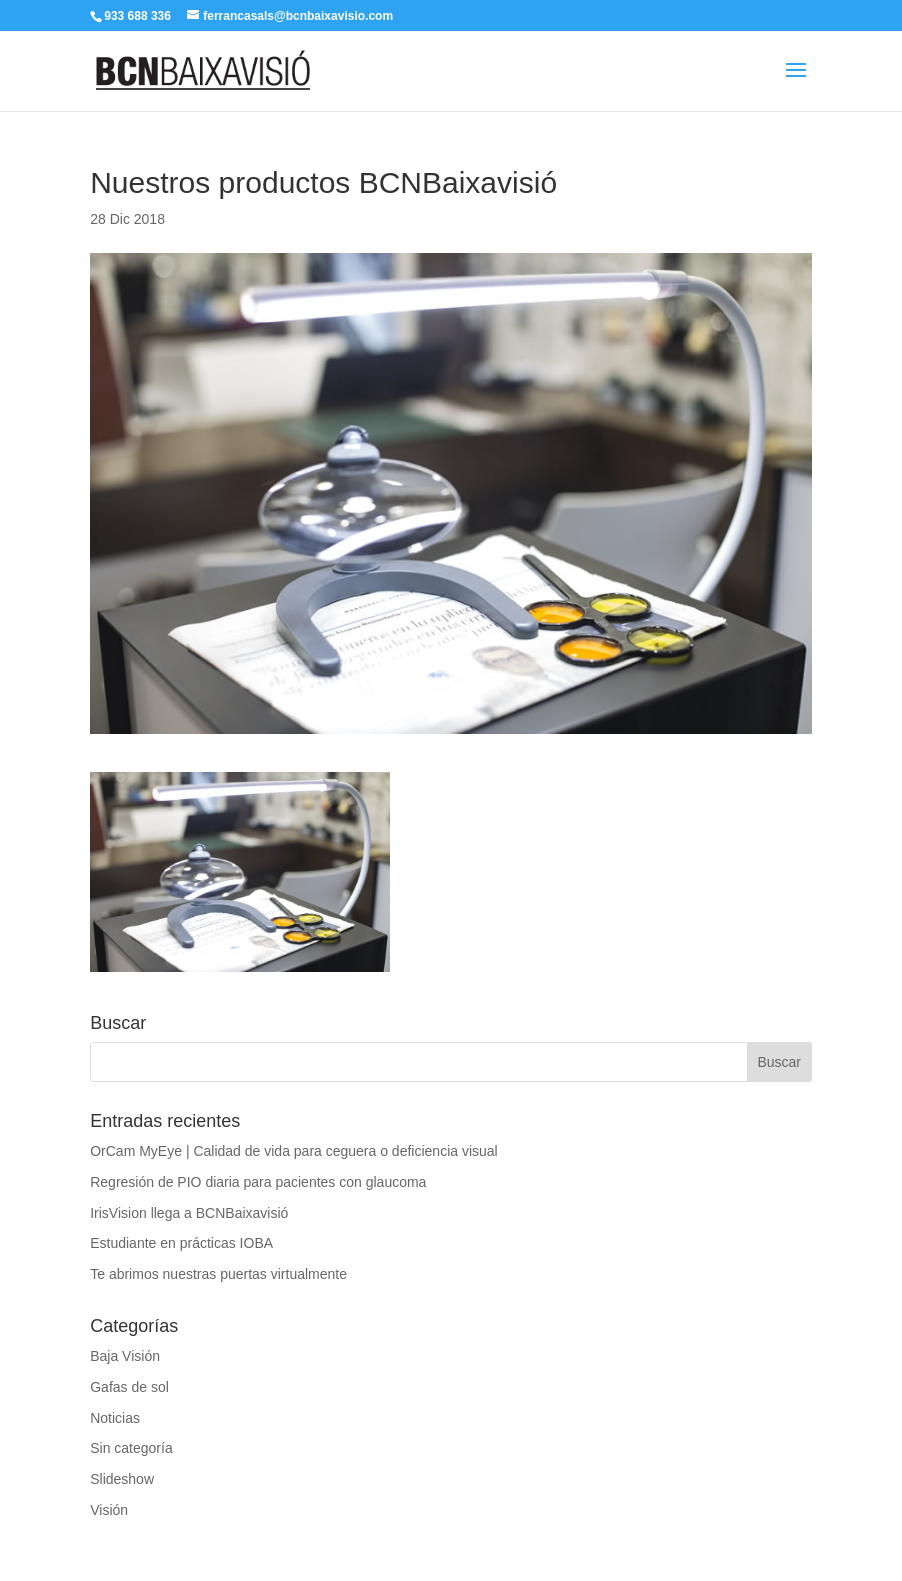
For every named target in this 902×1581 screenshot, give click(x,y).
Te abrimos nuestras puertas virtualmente (218, 1274)
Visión (109, 1510)
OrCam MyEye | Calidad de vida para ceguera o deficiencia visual (294, 1151)
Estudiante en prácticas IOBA (181, 1243)
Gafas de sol (129, 1387)
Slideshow (122, 1479)
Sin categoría (131, 1448)
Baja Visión (125, 1356)
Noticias (115, 1418)
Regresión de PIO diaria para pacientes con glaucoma (258, 1182)
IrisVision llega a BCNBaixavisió (189, 1213)
